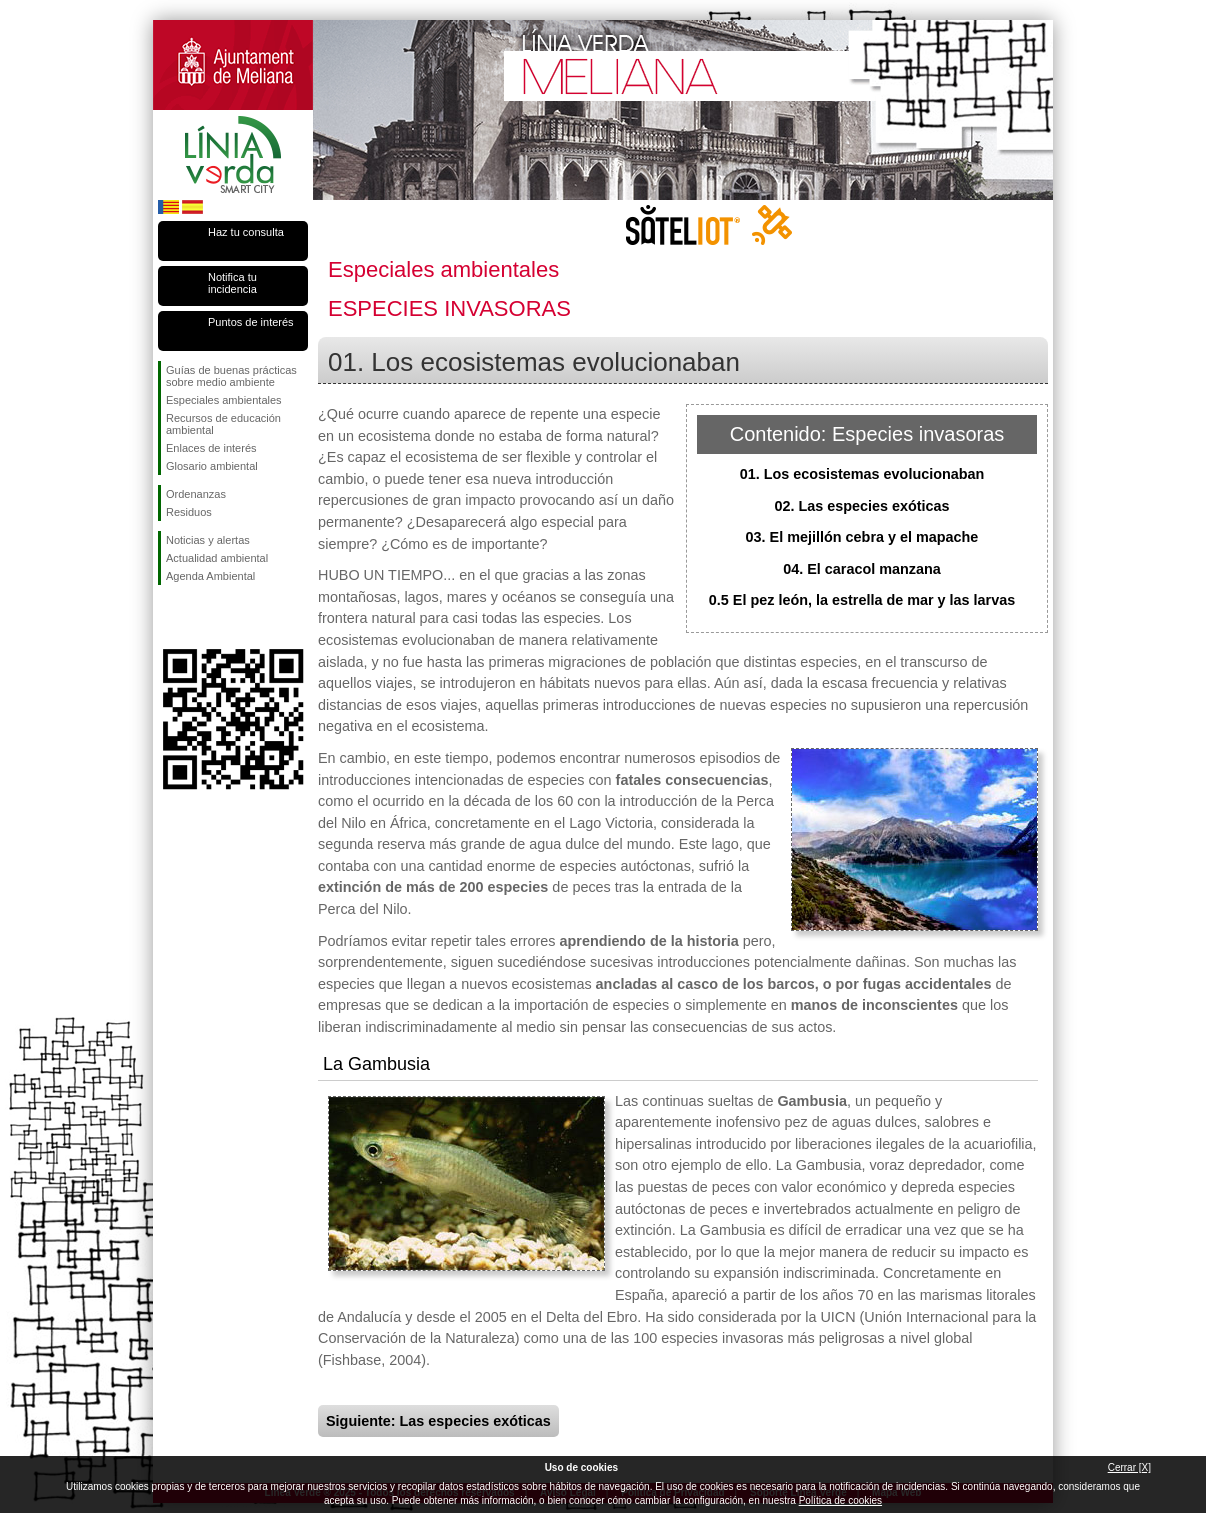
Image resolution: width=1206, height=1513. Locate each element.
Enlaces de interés (211, 448)
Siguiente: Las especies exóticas (438, 1421)
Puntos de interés (251, 322)
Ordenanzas (196, 494)
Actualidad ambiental (217, 558)
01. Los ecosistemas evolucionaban (862, 474)
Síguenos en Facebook (170, 617)
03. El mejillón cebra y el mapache (862, 537)
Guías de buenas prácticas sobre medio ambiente (231, 376)
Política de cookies (840, 1500)
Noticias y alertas (208, 540)
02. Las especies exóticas (861, 506)
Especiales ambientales (224, 400)
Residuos (189, 512)
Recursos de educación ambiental (223, 424)
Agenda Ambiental (210, 576)
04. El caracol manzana (862, 569)
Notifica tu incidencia (232, 283)
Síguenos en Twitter (203, 617)
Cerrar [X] (1129, 1467)
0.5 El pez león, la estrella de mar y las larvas (862, 600)
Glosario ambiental (212, 466)
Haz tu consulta (246, 232)
